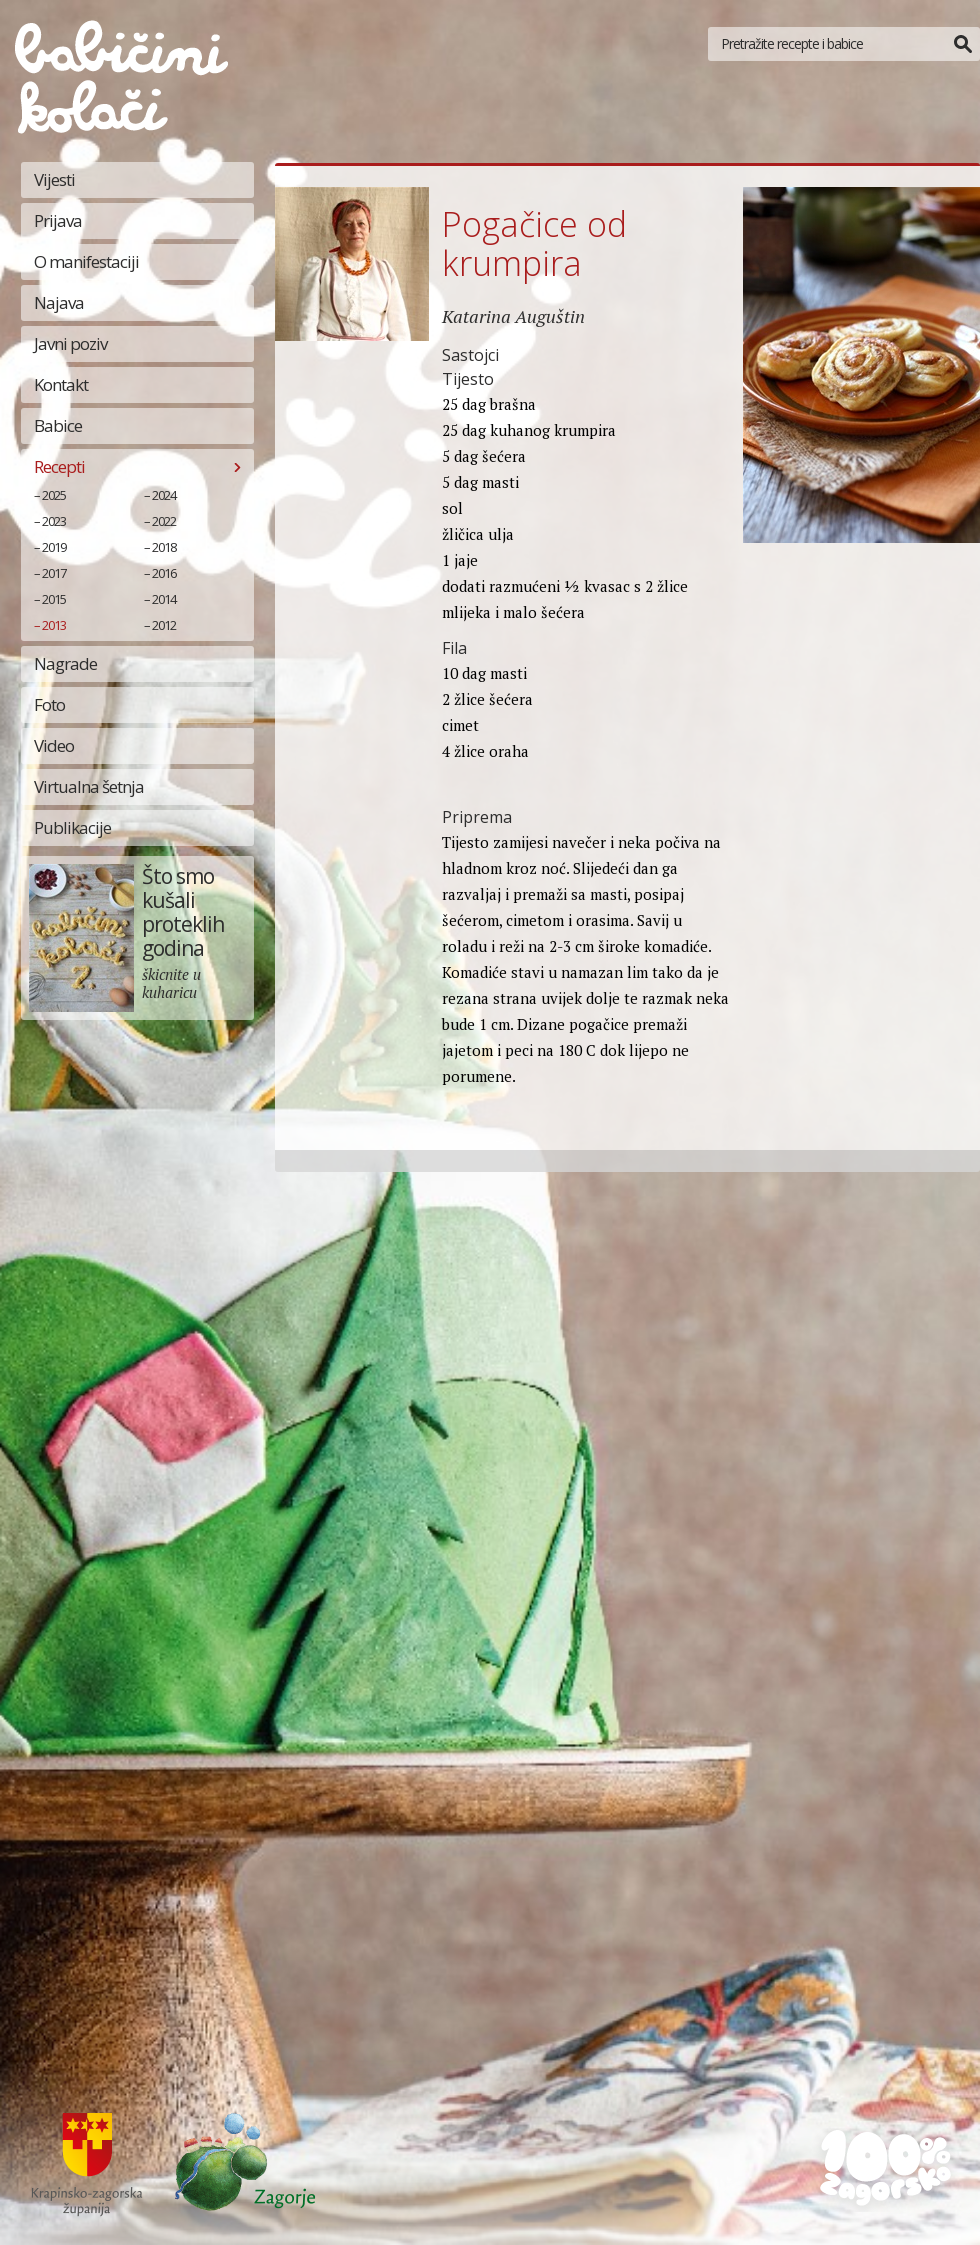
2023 (54, 521)
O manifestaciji (86, 261)
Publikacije (72, 827)
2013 (54, 625)
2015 (54, 599)
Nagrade (65, 663)
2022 (164, 521)
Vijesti (54, 179)
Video (54, 745)
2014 (164, 599)
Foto (49, 704)
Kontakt (61, 384)
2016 (164, 573)
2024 (164, 495)
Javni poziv (70, 343)
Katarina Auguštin (513, 316)
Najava (59, 302)
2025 (54, 495)
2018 (164, 547)
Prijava (58, 220)
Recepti (59, 466)
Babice (58, 425)
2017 (54, 573)
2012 (164, 625)
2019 (54, 547)
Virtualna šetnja (89, 786)
